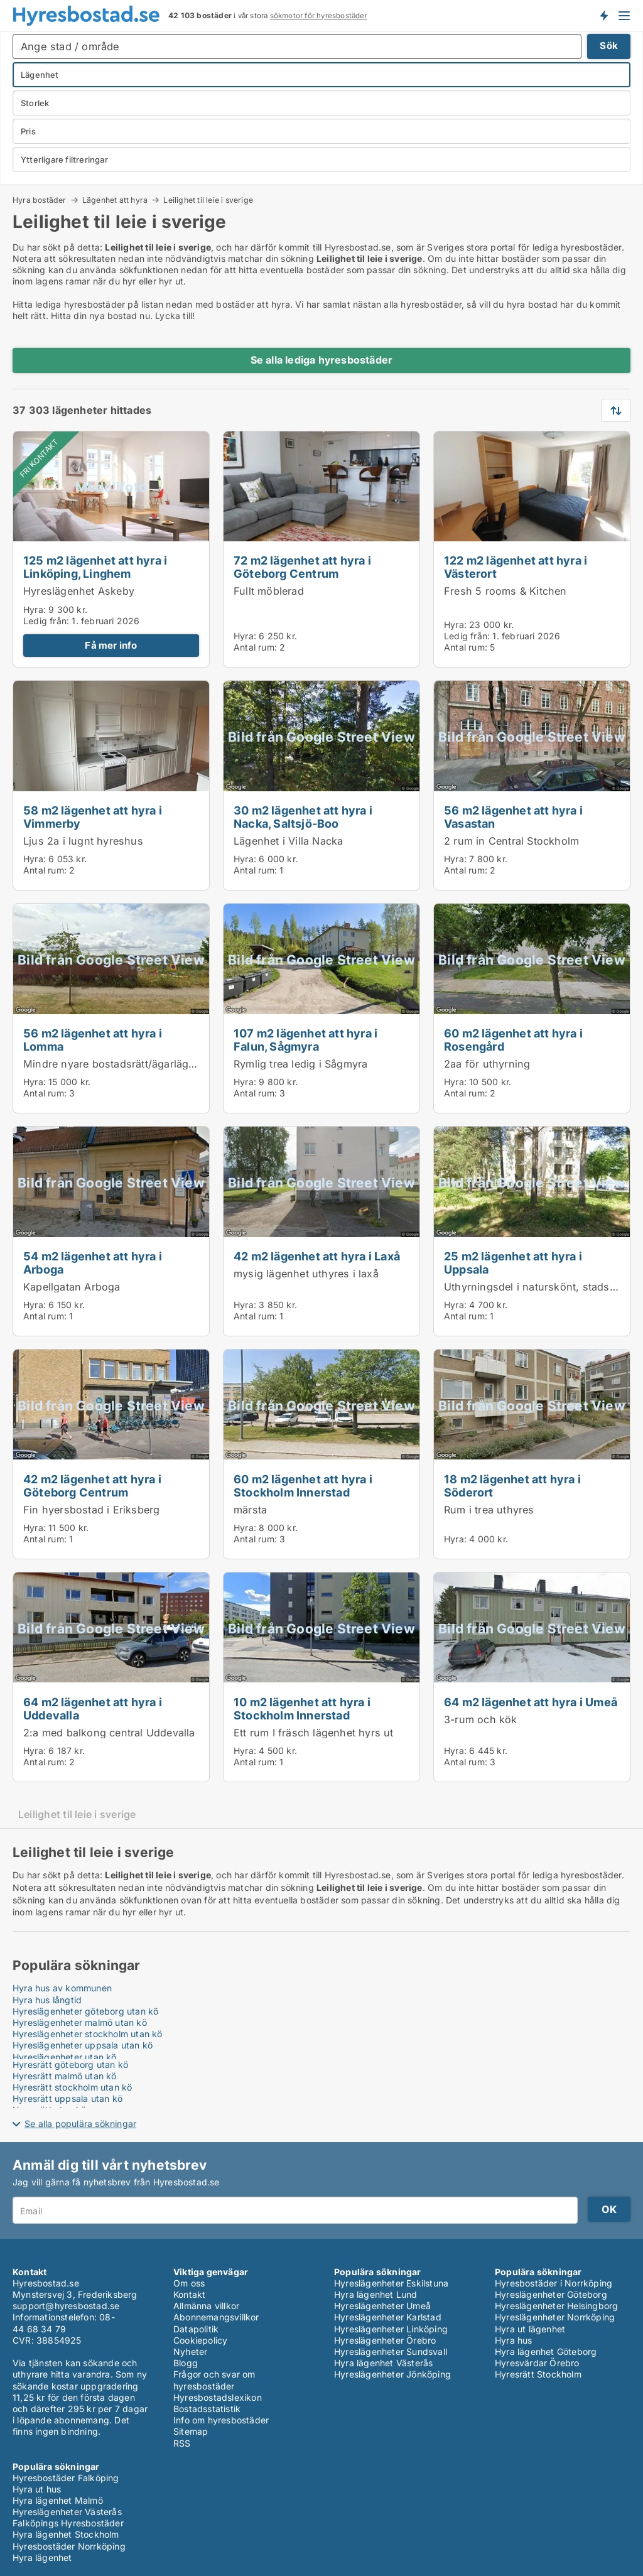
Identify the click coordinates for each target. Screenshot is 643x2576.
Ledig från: (46, 620)
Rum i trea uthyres (489, 1509)
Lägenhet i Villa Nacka (288, 841)
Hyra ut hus (37, 2489)
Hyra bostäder (40, 199)
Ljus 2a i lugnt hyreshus (83, 841)
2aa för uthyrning (487, 1064)
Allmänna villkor (206, 2305)
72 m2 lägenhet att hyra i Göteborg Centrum (302, 566)
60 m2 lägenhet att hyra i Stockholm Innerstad (303, 1485)
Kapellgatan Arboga (72, 1286)
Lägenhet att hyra (115, 199)
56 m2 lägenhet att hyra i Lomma (92, 1039)
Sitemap (190, 2431)
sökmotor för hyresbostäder (318, 15)
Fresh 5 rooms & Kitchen (505, 591)
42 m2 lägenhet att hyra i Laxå (317, 1256)
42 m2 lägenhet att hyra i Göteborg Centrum (92, 1485)
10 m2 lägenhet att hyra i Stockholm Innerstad (302, 1708)
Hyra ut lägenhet (530, 2329)
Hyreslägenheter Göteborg (551, 2294)
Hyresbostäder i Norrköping (553, 2283)
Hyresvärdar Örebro (537, 2362)
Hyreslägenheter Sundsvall (390, 2351)
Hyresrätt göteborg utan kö (70, 2064)
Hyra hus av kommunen (62, 1988)
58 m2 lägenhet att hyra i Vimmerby (92, 816)
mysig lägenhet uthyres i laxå (306, 1273)
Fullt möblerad (269, 591)
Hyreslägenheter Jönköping (392, 2374)
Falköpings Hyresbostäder (68, 2523)
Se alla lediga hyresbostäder (322, 360)
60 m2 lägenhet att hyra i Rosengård (513, 1039)
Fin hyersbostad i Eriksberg (91, 1509)
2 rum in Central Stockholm (511, 841)
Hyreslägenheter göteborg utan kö (85, 2011)
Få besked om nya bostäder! (603, 15)
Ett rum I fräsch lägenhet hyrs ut (314, 1732)
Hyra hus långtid (47, 1999)
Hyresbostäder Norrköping (69, 2546)
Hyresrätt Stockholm (538, 2374)
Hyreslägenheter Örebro (385, 2340)
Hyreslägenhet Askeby (78, 591)
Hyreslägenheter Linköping (391, 2329)
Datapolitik (196, 2329)
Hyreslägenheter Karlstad (387, 2317)
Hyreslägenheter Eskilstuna (391, 2283)
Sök (609, 45)
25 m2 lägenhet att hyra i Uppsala (513, 1262)
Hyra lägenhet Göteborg (546, 2351)
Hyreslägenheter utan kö (65, 2057)
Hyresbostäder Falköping (66, 2477)
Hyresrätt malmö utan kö (65, 2075)
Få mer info (111, 645)
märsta (250, 1509)
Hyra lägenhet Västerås (383, 2362)
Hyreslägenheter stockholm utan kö (88, 2033)
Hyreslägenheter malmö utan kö (80, 2022)
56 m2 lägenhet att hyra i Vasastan (513, 816)
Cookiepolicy (200, 2340)
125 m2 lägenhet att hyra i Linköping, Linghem (95, 566)
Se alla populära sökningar (80, 2123)
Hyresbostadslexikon (217, 2397)
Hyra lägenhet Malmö (58, 2500)
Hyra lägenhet (42, 2557)
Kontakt (189, 2294)
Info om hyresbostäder (221, 2420)
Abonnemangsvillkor (216, 2317)
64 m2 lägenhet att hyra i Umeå (530, 1702)
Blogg (185, 2362)
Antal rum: (255, 647)
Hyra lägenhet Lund (376, 2294)
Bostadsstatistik (206, 2408)
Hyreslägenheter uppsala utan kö (83, 2045)
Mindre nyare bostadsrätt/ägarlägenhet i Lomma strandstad (170, 1064)
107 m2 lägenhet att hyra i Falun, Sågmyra (305, 1039)
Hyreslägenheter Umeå (382, 2305)
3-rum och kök (480, 1719)
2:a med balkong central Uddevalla (109, 1732)
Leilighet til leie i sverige (208, 200)
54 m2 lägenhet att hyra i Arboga (92, 1262)
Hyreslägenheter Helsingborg (556, 2305)
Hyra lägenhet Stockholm (66, 2534)
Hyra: (35, 609)
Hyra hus (513, 2340)
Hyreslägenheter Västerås (67, 2511)
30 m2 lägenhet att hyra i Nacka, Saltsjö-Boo (303, 816)
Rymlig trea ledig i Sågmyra (300, 1064)
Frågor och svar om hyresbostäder (214, 2380)
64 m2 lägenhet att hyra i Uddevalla (92, 1708)
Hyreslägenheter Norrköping (555, 2317)
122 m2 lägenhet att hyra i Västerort (515, 566)
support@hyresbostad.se (66, 2305)
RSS (182, 2443)
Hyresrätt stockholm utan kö (72, 2087)
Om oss (189, 2283)
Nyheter (190, 2351)
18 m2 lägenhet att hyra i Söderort (512, 1485)
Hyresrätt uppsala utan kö (67, 2098)
